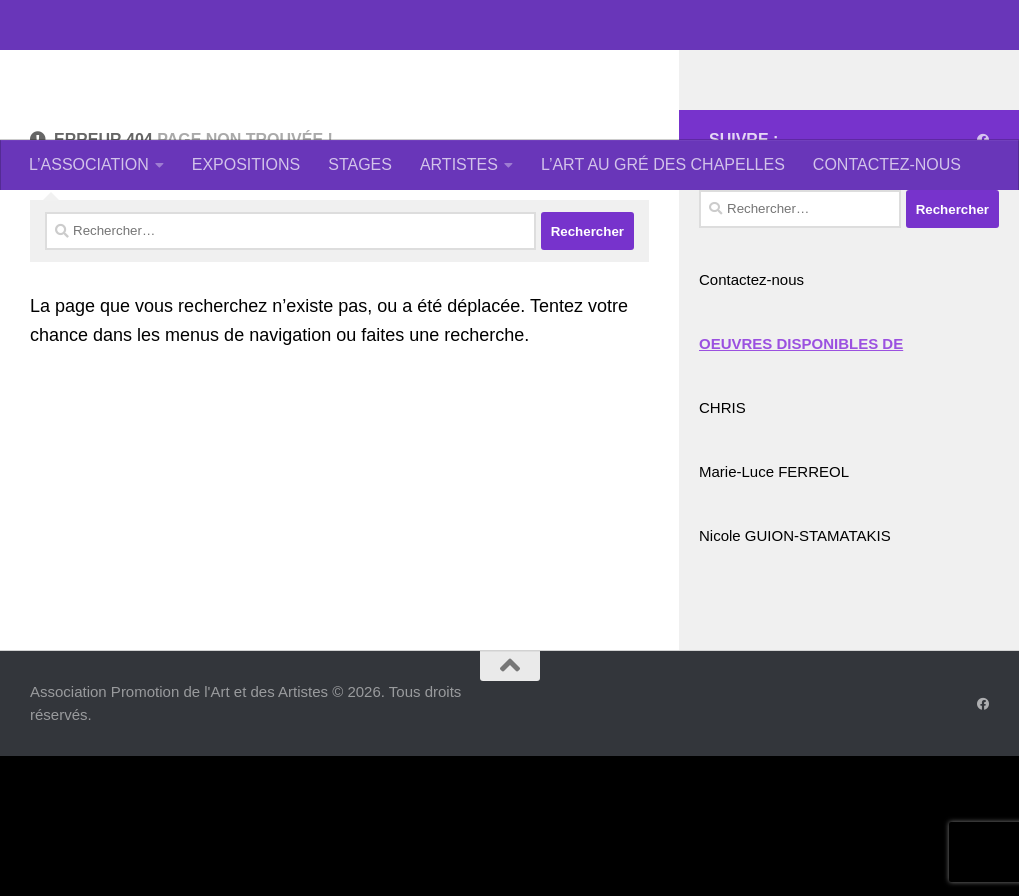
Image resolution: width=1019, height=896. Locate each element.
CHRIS (722, 487)
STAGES (360, 164)
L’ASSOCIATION (89, 164)
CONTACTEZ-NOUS (887, 164)
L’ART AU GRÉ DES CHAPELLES (663, 164)
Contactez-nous (751, 359)
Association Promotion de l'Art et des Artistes (475, 69)
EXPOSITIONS (246, 164)
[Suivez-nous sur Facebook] (983, 220)
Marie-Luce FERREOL (774, 551)
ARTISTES (459, 164)
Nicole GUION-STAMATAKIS (795, 615)
